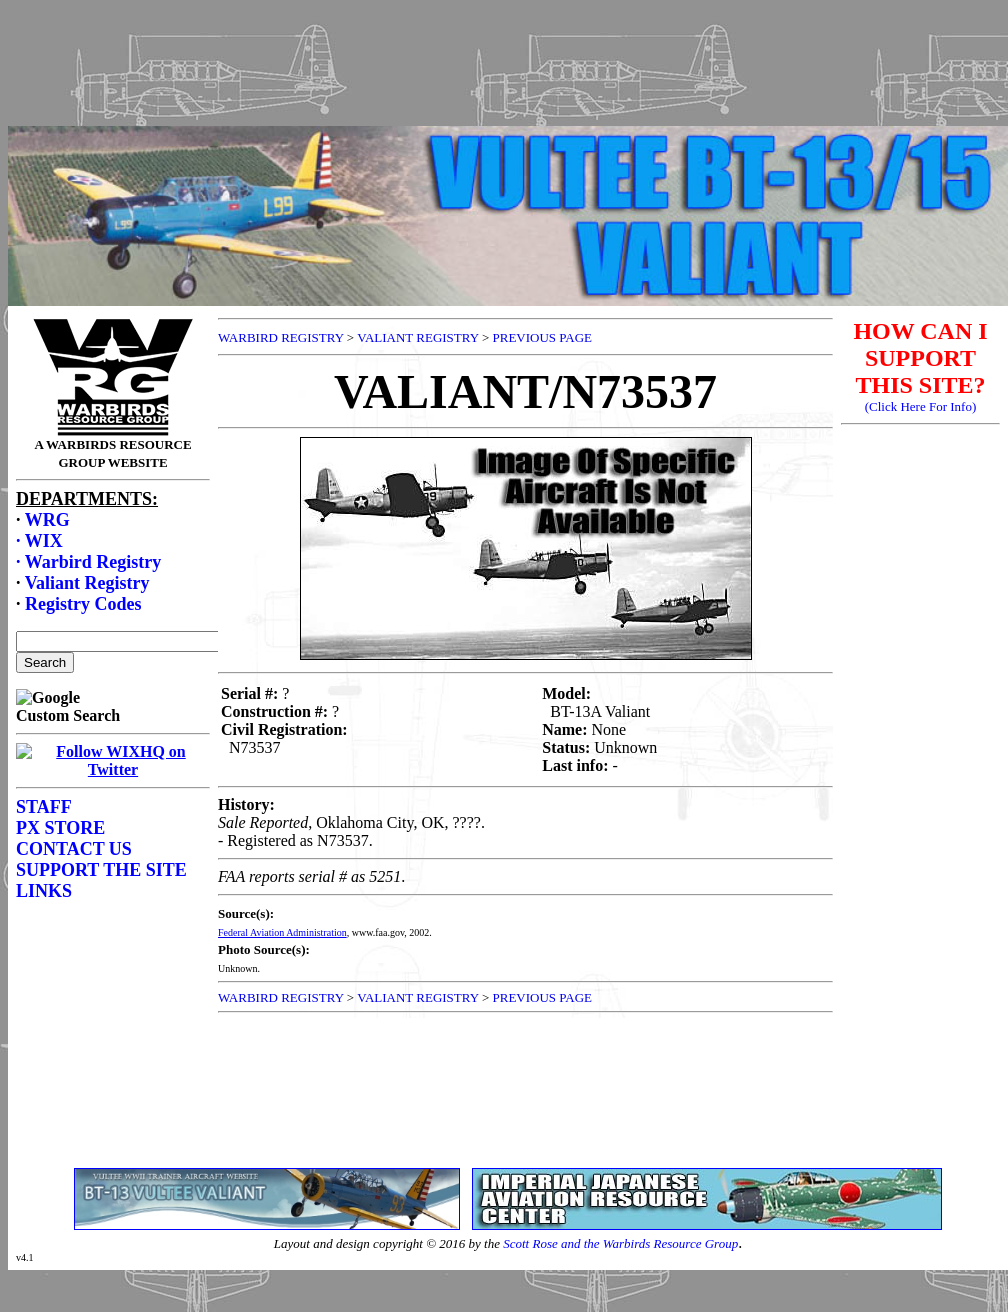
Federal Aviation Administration (282, 932)
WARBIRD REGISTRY (281, 337)
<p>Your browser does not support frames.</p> (508, 83)
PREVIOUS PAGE (542, 337)
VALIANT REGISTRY (417, 337)
